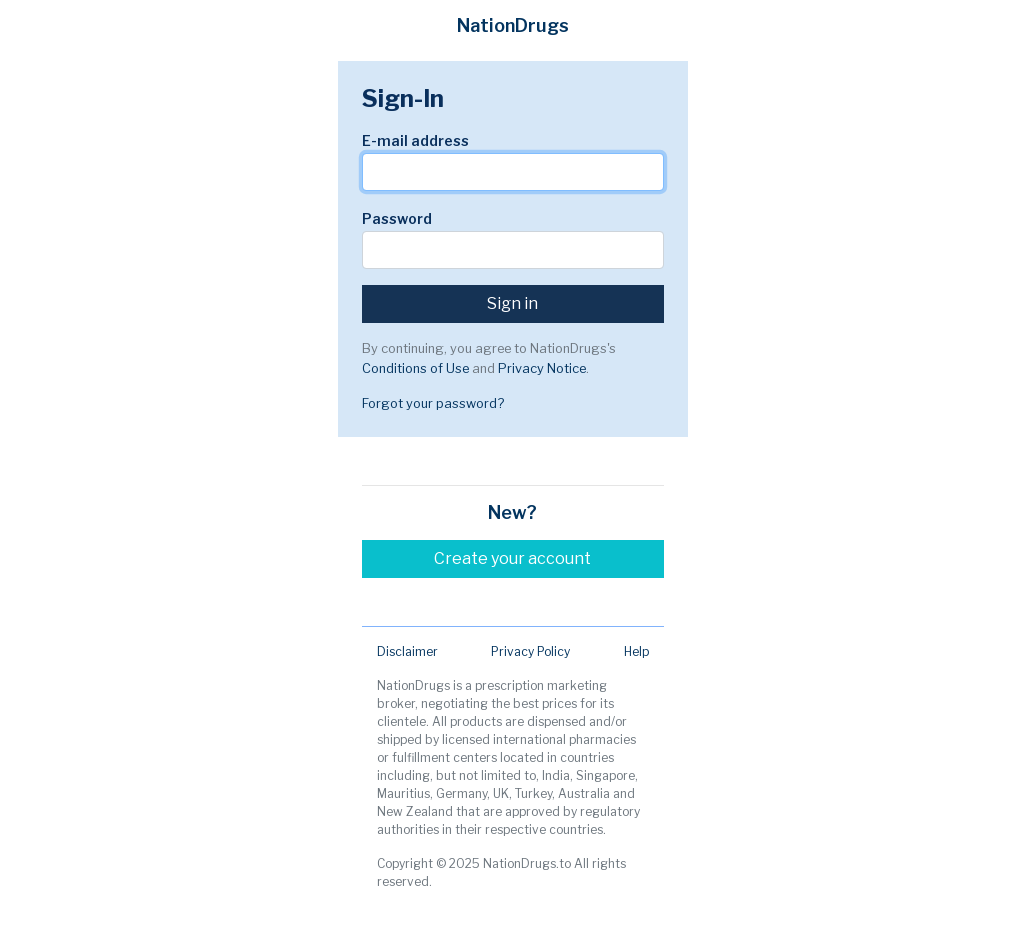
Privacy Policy (530, 651)
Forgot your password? (433, 403)
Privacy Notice (542, 368)
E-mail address (415, 140)
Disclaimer (407, 651)
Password (397, 218)
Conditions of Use (415, 368)
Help (636, 651)
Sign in (512, 303)
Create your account (512, 558)
